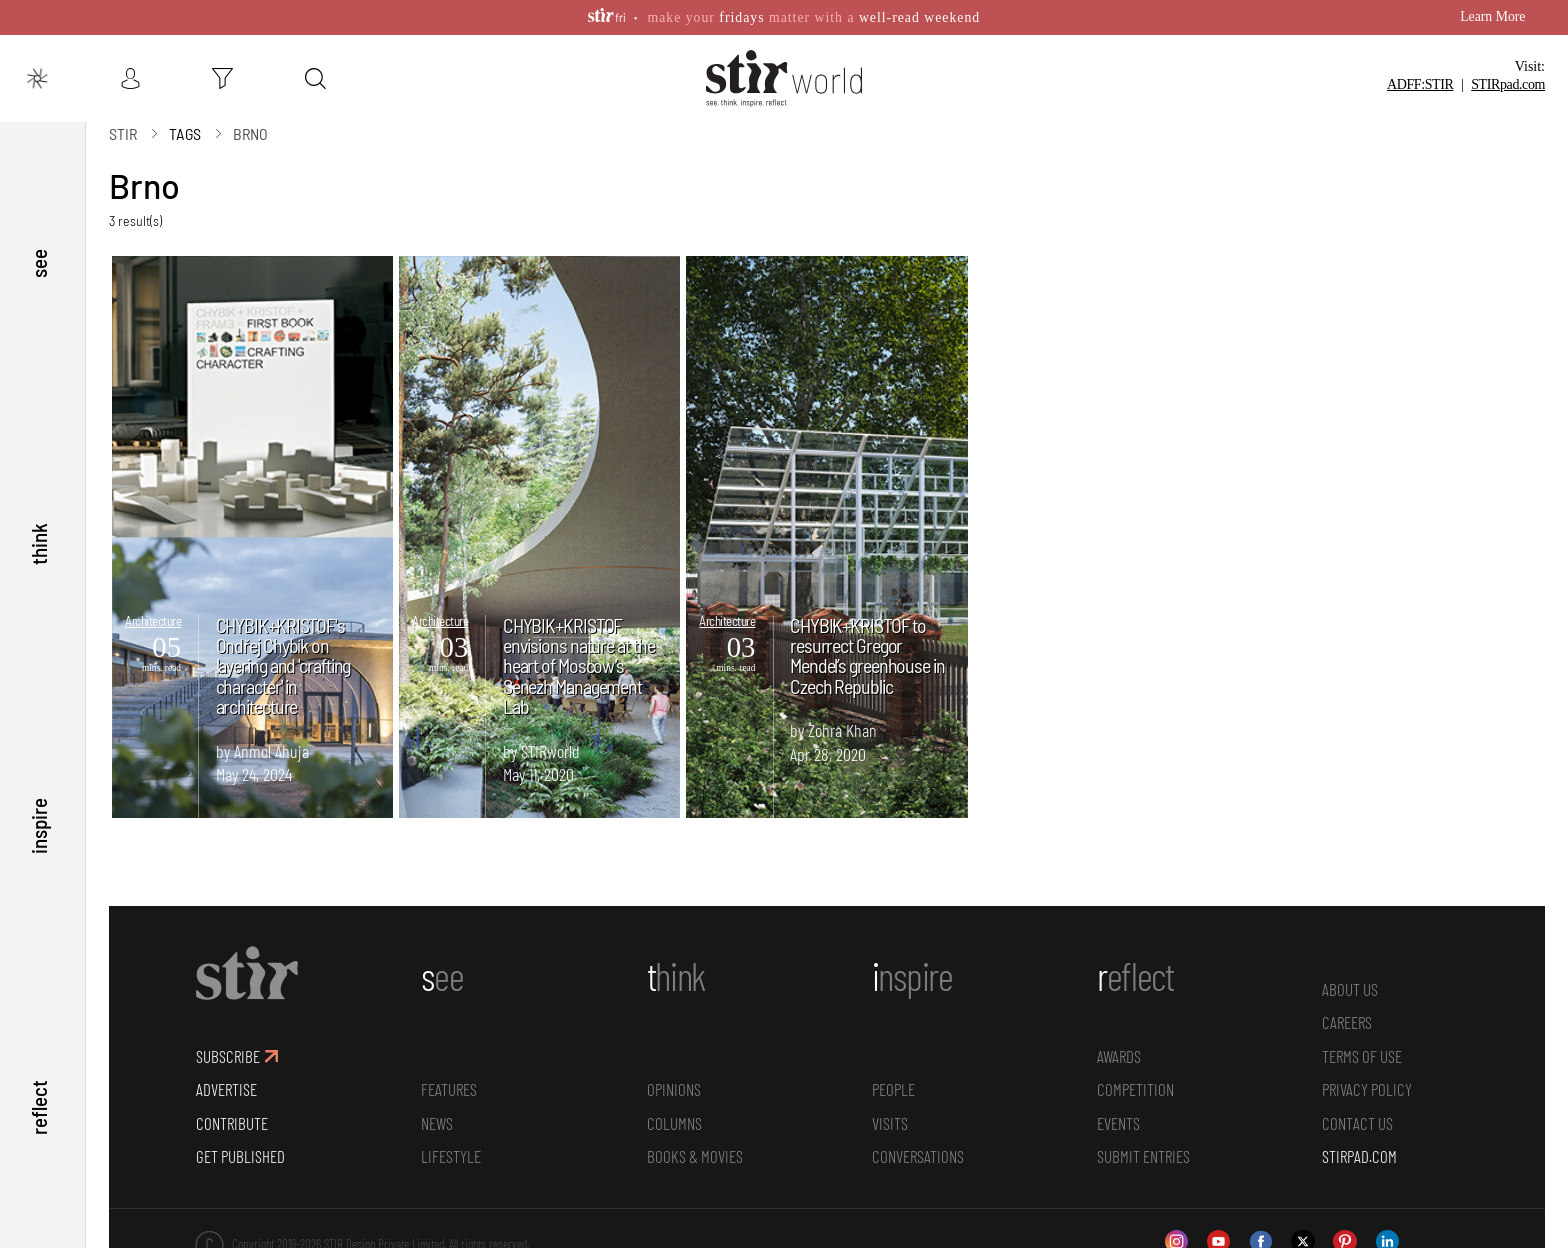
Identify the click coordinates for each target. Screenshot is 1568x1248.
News (437, 1122)
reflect (38, 1107)
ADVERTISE (226, 1088)
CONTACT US (1357, 1122)
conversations (918, 1156)
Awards (1119, 1055)
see (38, 261)
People (893, 1088)
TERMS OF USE (1362, 1055)
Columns (674, 1122)
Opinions (674, 1088)
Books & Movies (695, 1156)
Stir (123, 132)
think (38, 543)
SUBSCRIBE (228, 1055)
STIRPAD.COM (1359, 1156)
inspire (38, 825)
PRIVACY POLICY (1367, 1088)
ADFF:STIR (1420, 84)
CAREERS (1347, 1021)
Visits (890, 1122)
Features (449, 1088)
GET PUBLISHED (240, 1156)
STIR (1508, 84)
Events (1118, 1122)
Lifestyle (451, 1156)
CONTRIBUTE (232, 1122)
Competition (1135, 1088)
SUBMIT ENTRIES (1143, 1156)
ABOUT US (1350, 988)
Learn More (1492, 16)
